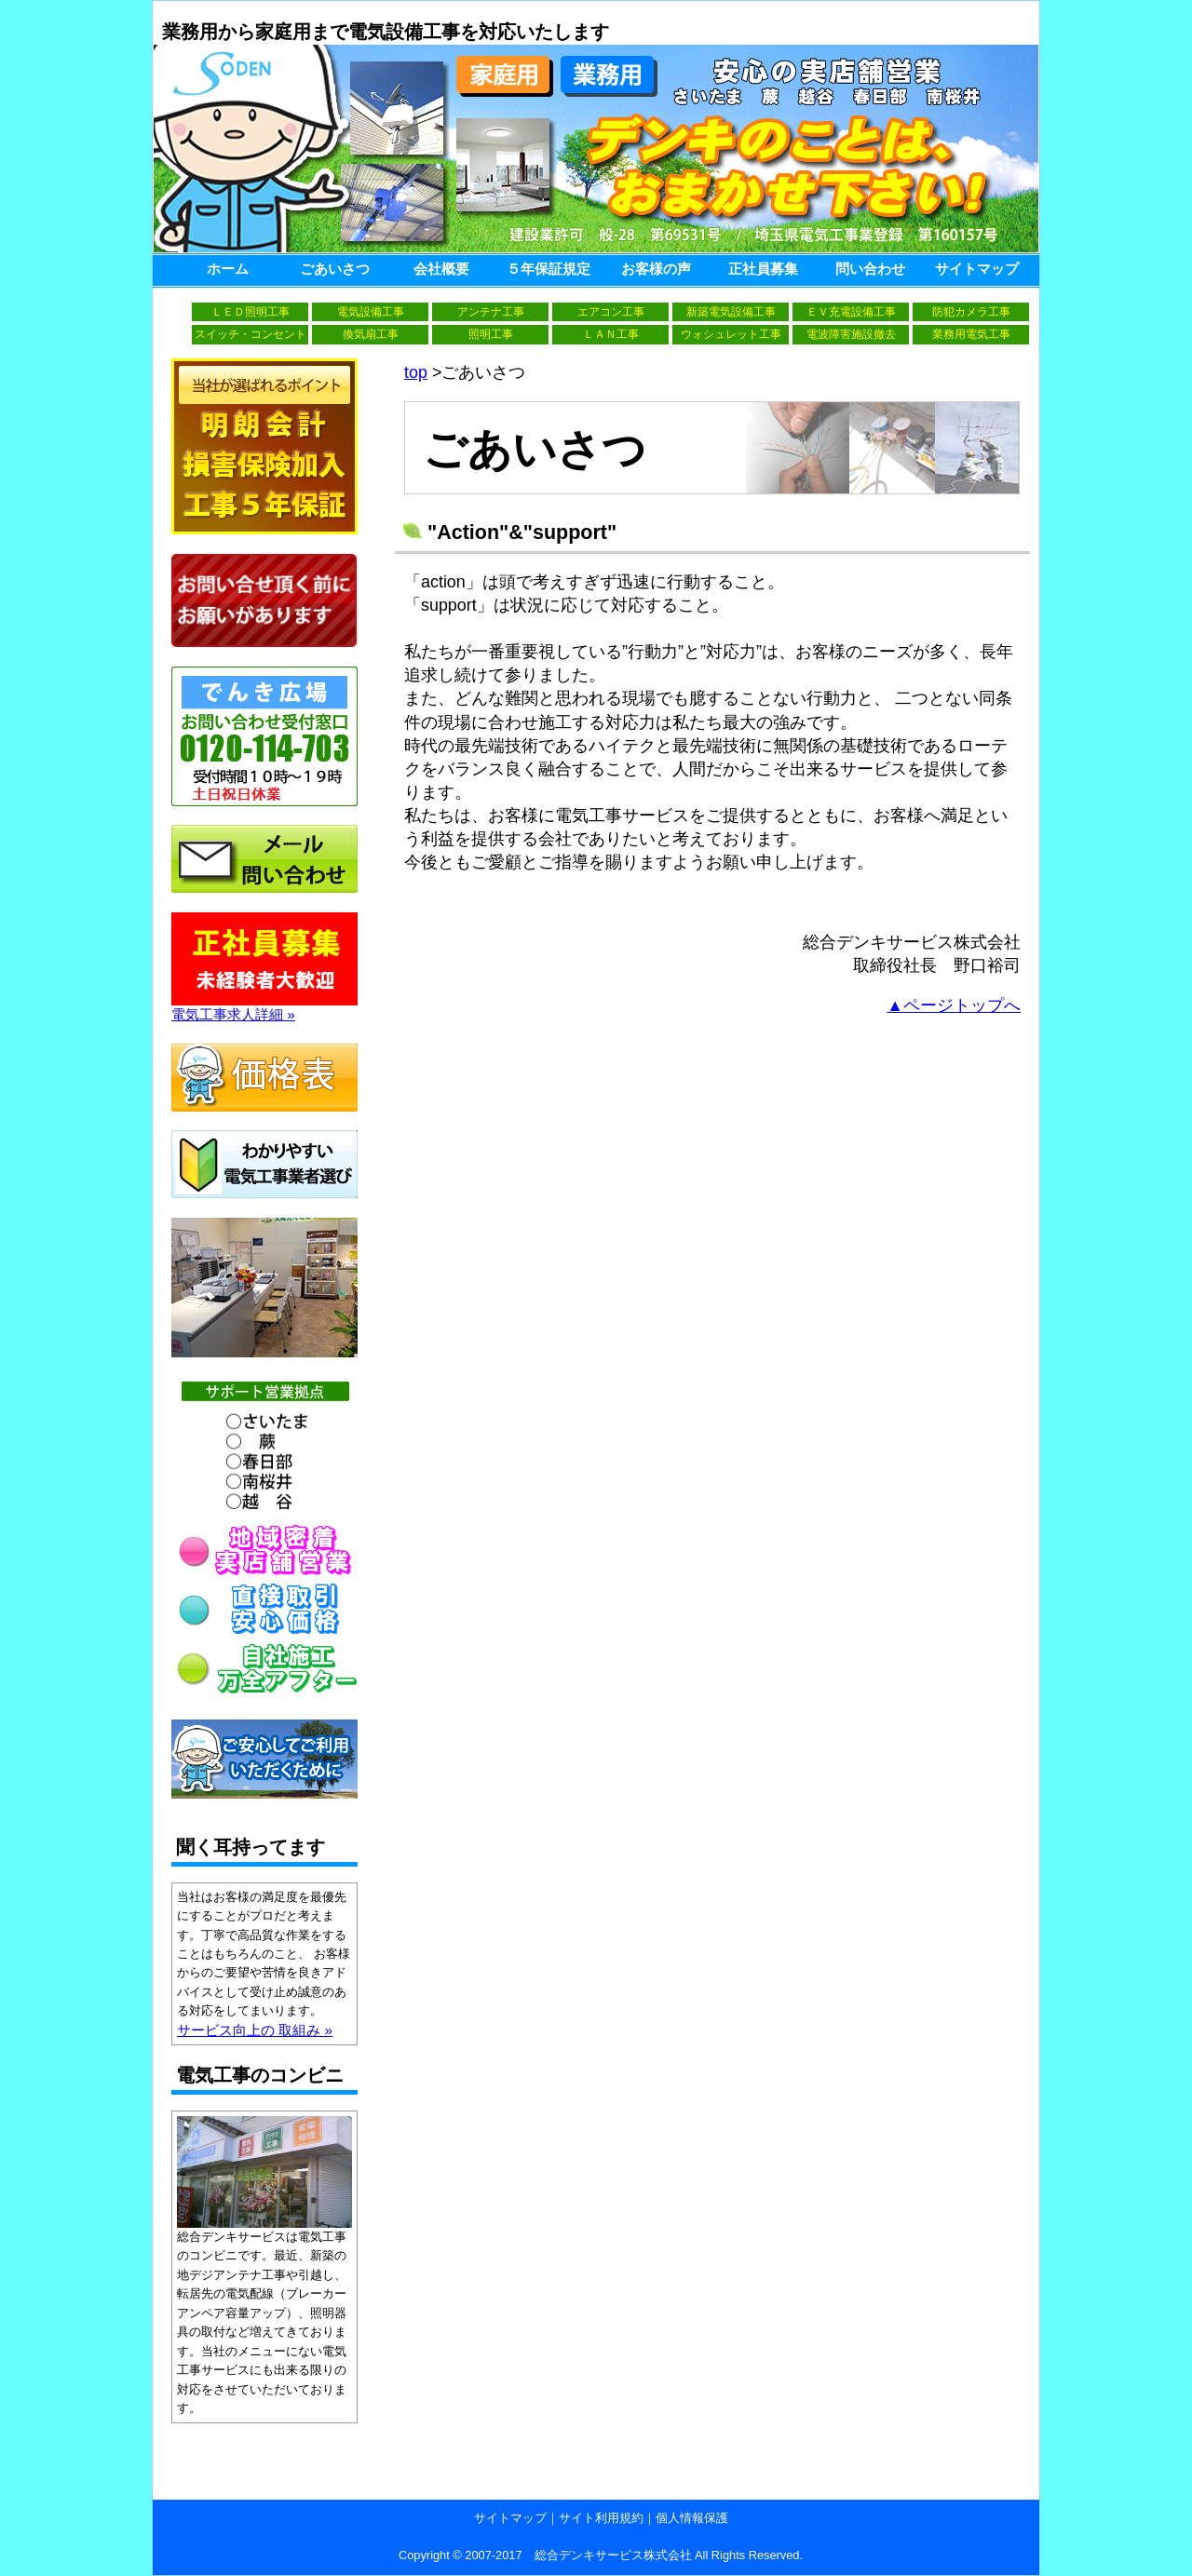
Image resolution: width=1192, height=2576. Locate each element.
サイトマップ (977, 268)
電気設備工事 (370, 311)
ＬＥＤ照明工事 (250, 311)
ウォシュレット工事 (731, 334)
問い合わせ (870, 268)
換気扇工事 (371, 334)
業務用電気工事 (971, 334)
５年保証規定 (548, 268)
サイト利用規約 (601, 2518)
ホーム (228, 268)
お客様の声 (656, 268)
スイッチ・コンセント (250, 334)
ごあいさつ (335, 268)
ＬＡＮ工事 (611, 334)
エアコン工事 (610, 311)
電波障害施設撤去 (851, 334)
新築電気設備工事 (731, 311)
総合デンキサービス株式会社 (613, 2555)
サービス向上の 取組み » (254, 2030)
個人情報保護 (692, 2518)
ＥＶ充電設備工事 (851, 311)
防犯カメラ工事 (971, 311)
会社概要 (441, 268)
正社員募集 (763, 268)
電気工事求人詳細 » (264, 1007)
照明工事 (490, 334)
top (415, 372)
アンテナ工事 (490, 311)
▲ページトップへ (954, 1005)
